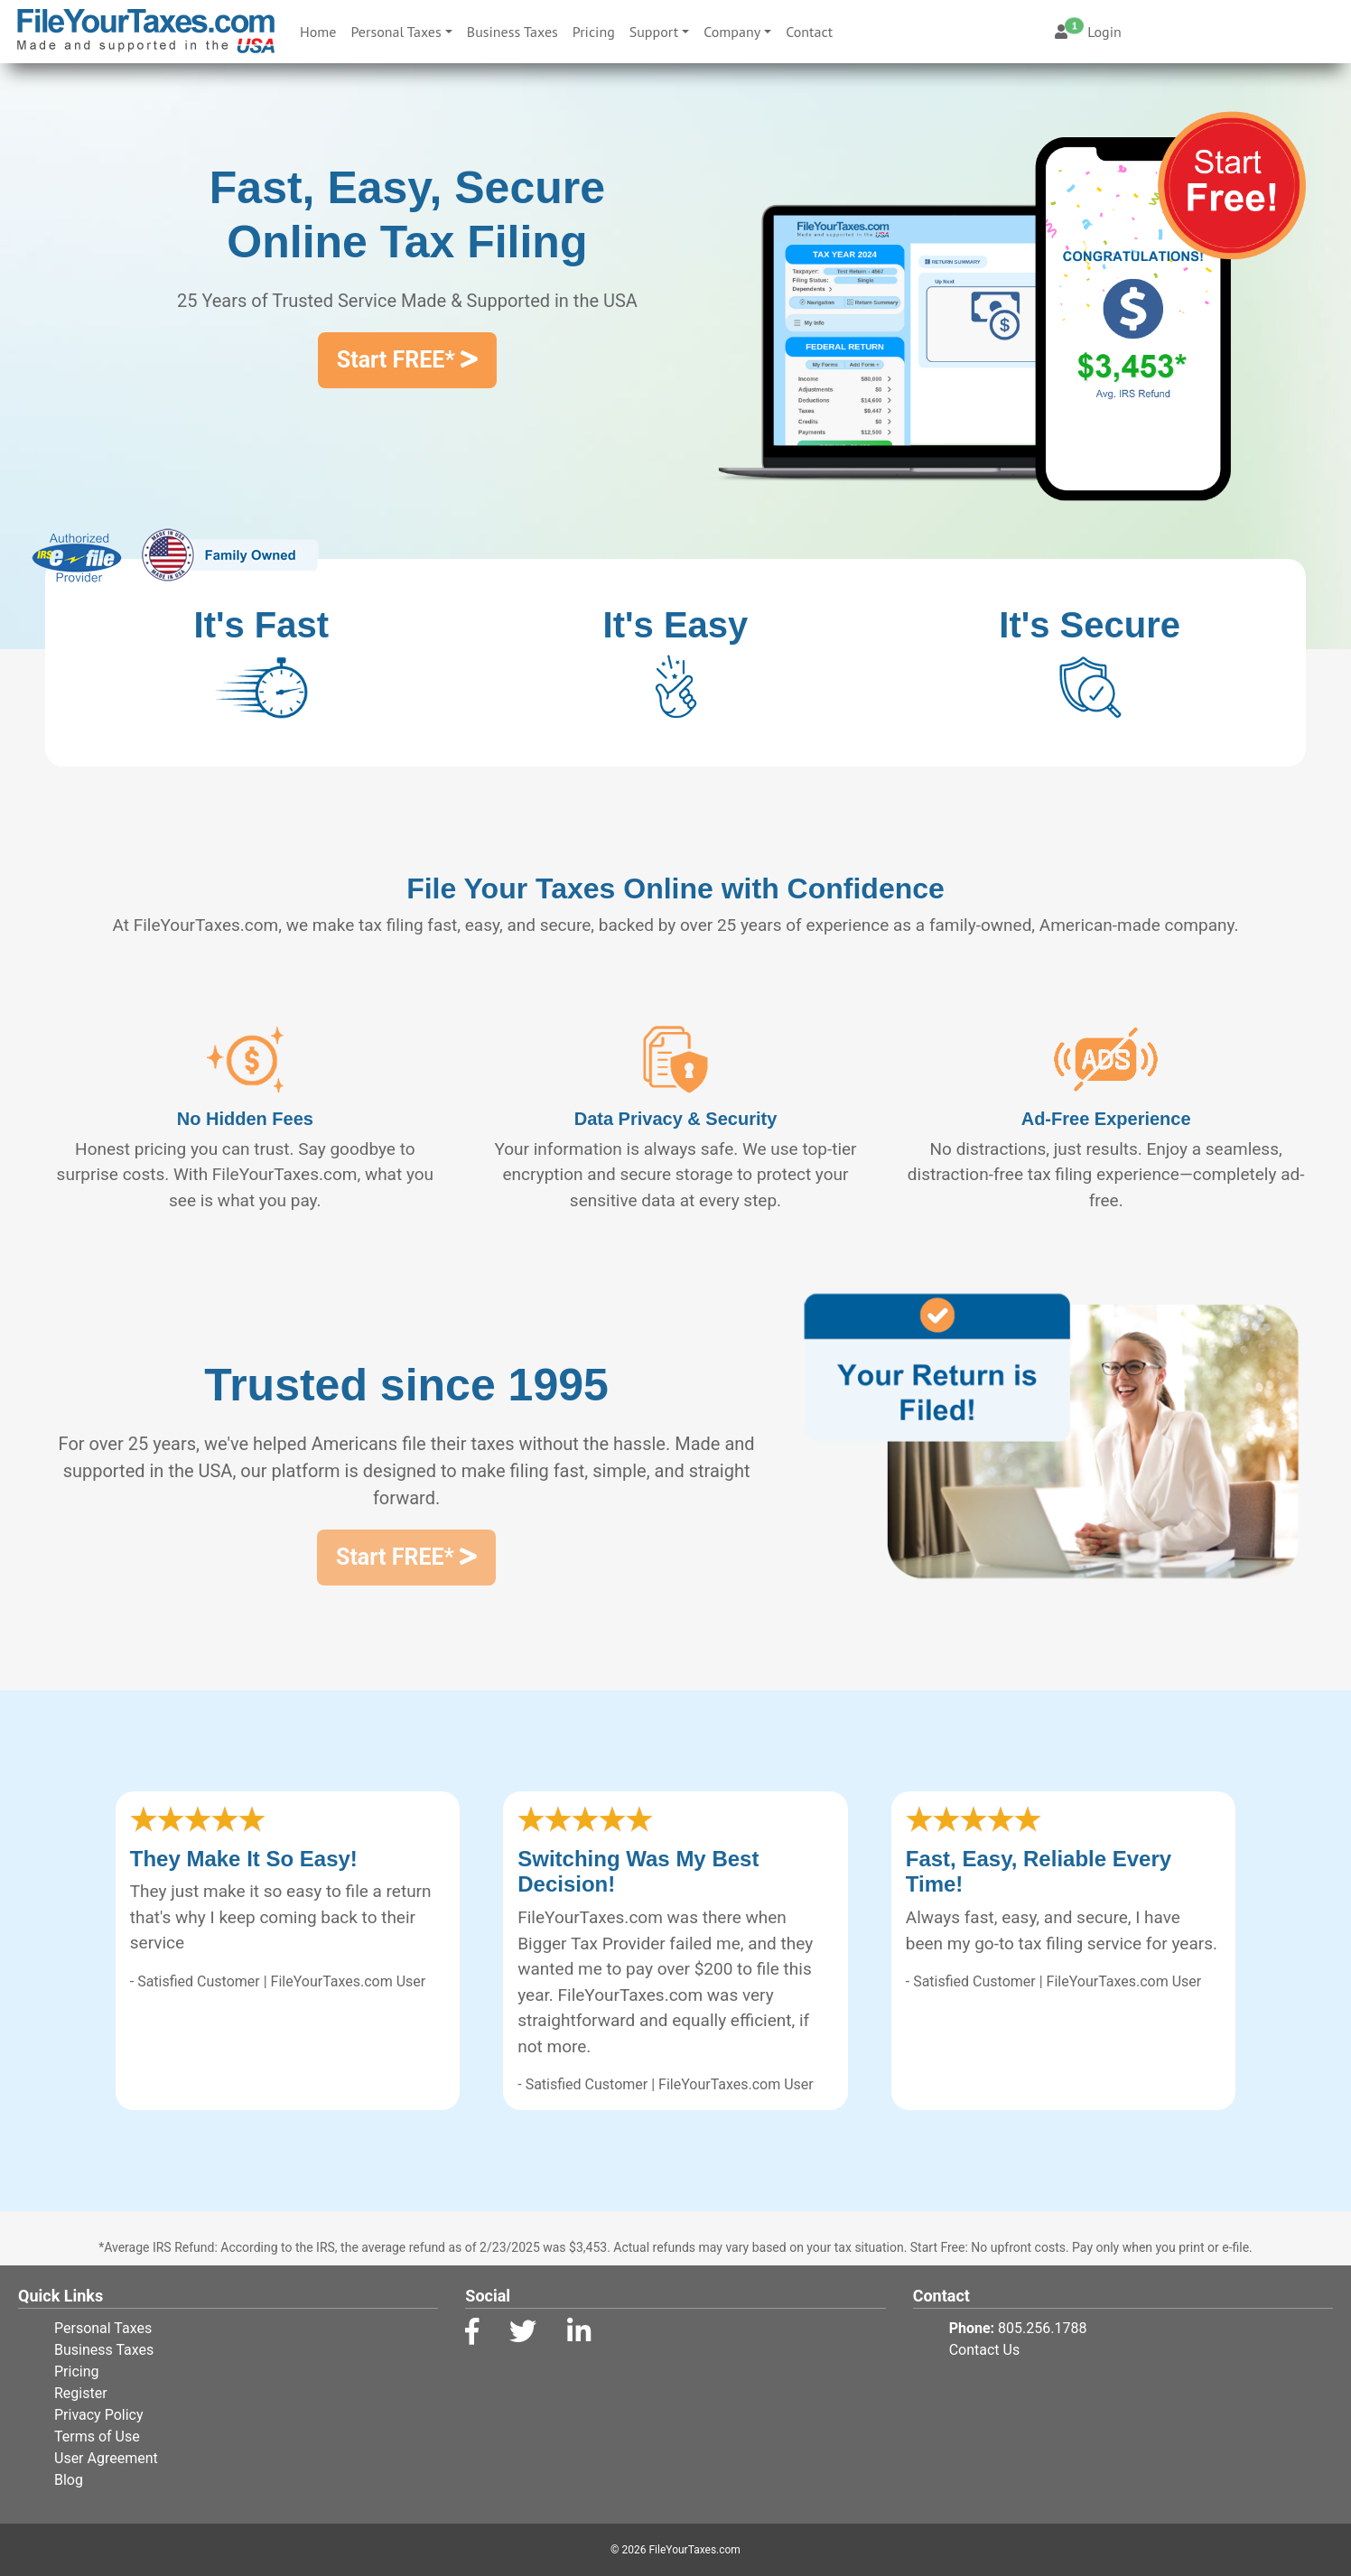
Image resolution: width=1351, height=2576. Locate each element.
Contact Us (984, 2349)
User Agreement (106, 2458)
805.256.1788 (1042, 2328)
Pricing (594, 32)
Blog (68, 2479)
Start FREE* (407, 360)
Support (653, 32)
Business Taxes (512, 32)
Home (321, 30)
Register (80, 2393)
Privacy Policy (99, 2414)
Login (1088, 32)
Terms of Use (97, 2436)
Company (731, 32)
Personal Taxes (395, 32)
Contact (809, 32)
